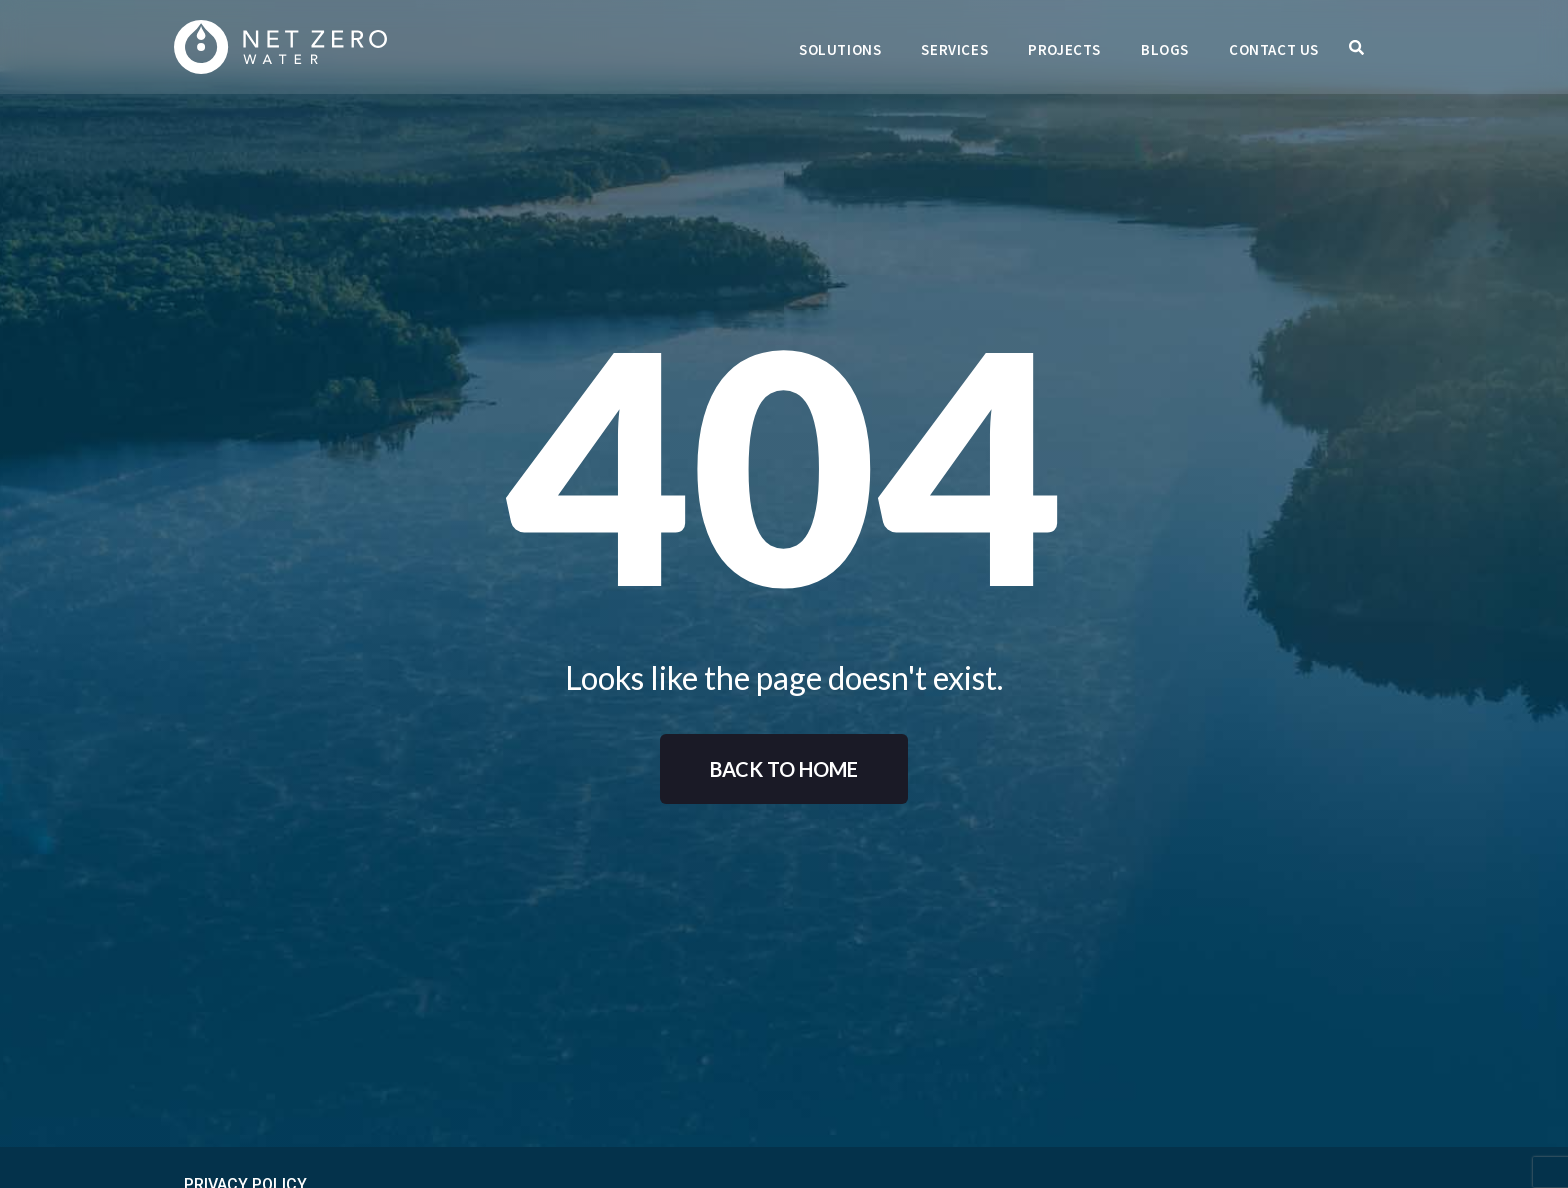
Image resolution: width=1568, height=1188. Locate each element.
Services (954, 49)
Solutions (840, 49)
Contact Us (1274, 49)
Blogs (1165, 49)
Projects (1064, 49)
